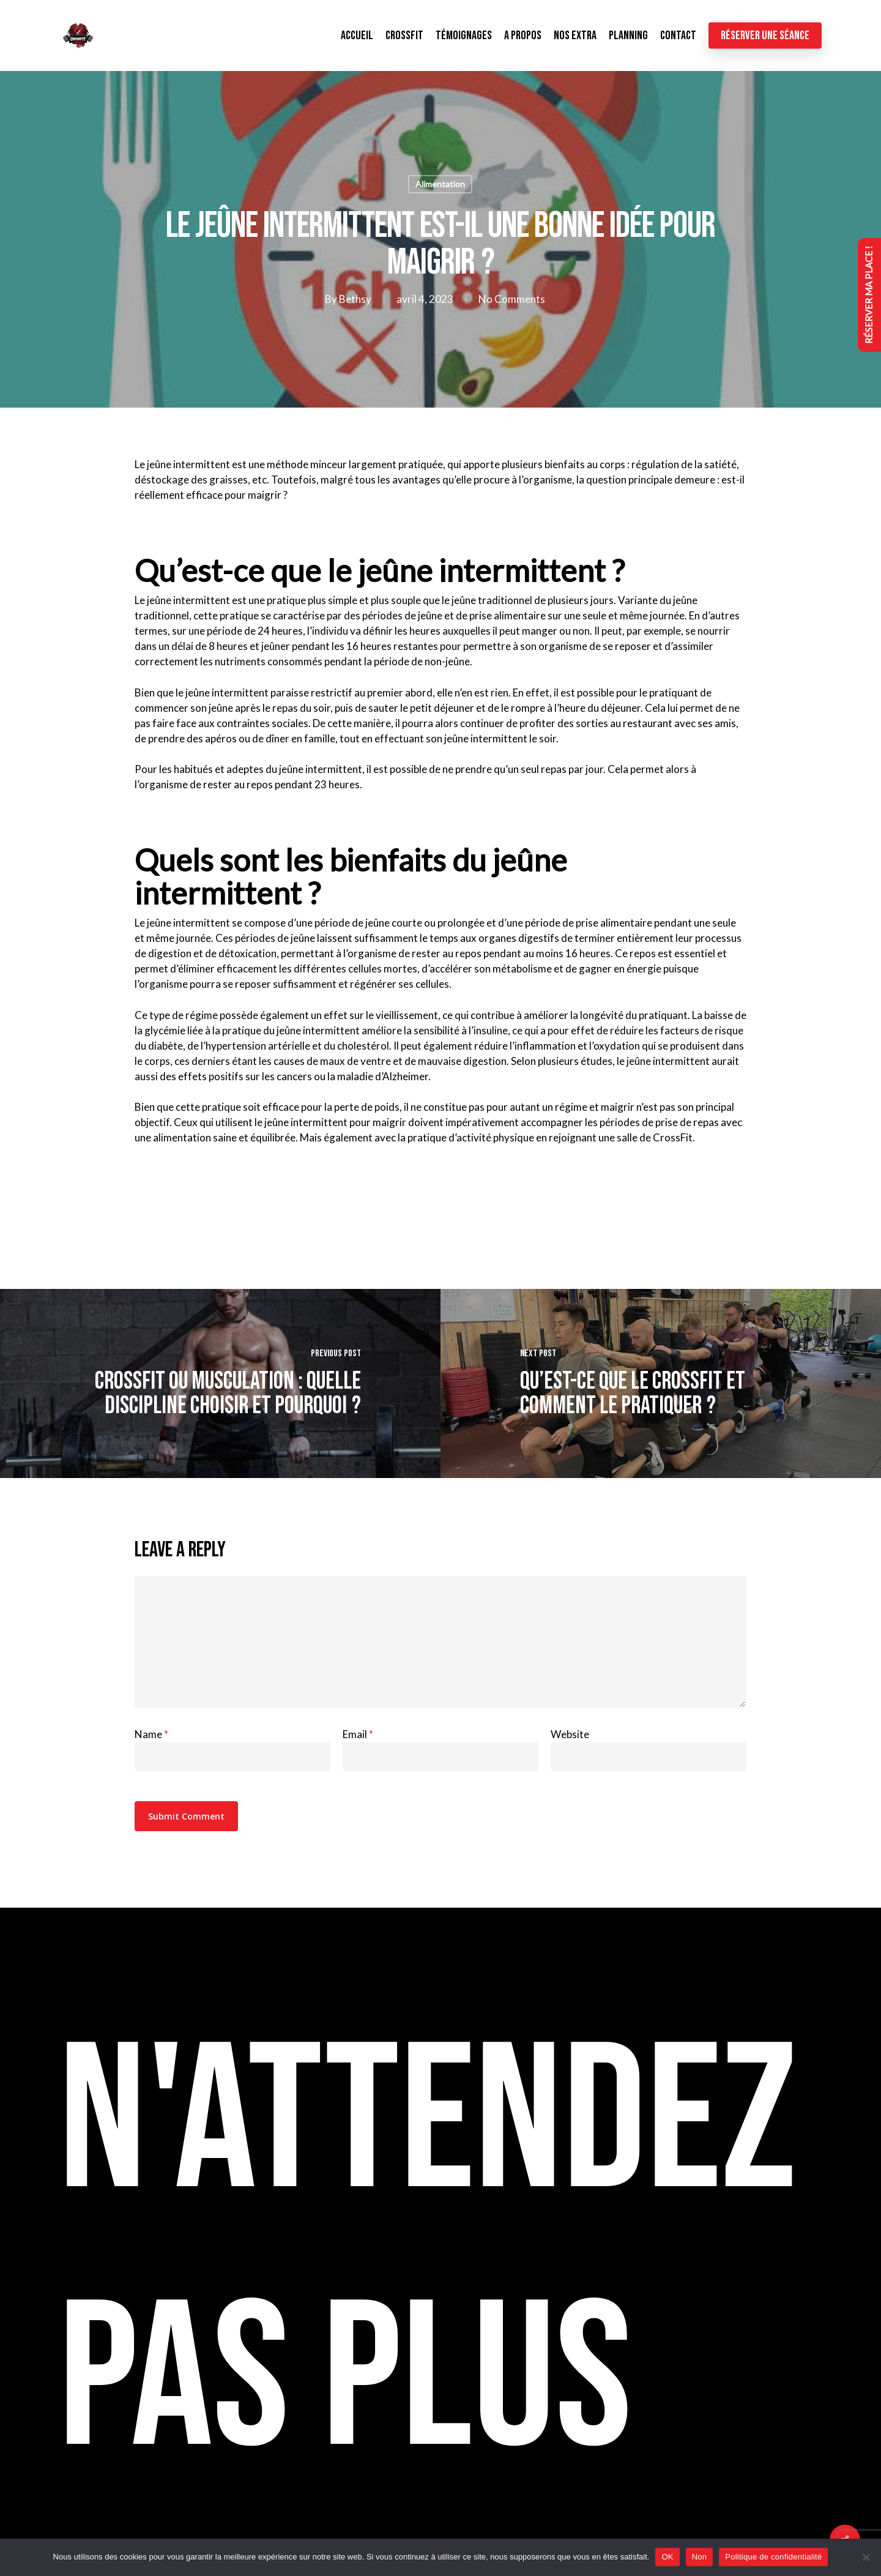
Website (570, 1734)
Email (358, 1734)
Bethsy (354, 299)
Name (151, 1734)
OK (667, 2556)
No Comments (511, 299)
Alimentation (440, 184)
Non (699, 2556)
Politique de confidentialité (773, 2556)
